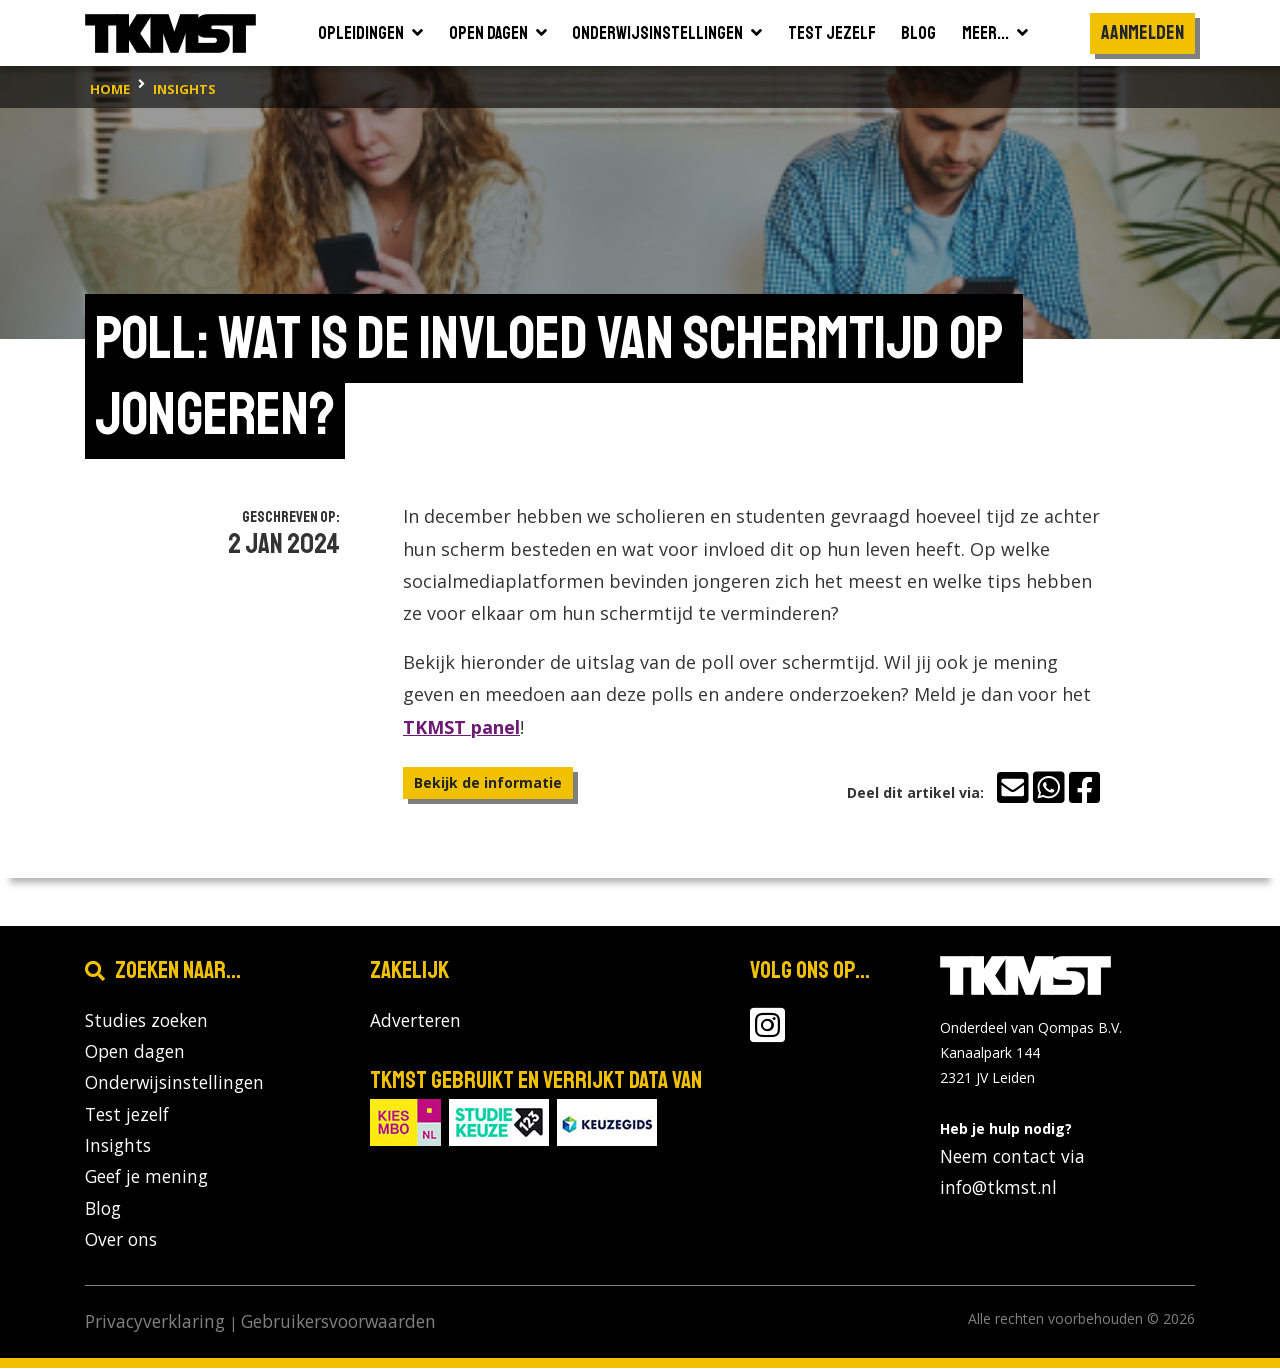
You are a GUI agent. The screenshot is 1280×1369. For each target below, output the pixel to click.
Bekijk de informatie (488, 782)
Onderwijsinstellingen (175, 1083)
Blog (103, 1209)
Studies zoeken (146, 1020)
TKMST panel (461, 727)
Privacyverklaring (155, 1323)
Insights (118, 1146)
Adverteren (415, 1020)
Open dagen (135, 1051)
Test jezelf (127, 1114)
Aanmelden (1142, 32)
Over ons (121, 1240)
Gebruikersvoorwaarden (339, 1323)
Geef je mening (146, 1177)
